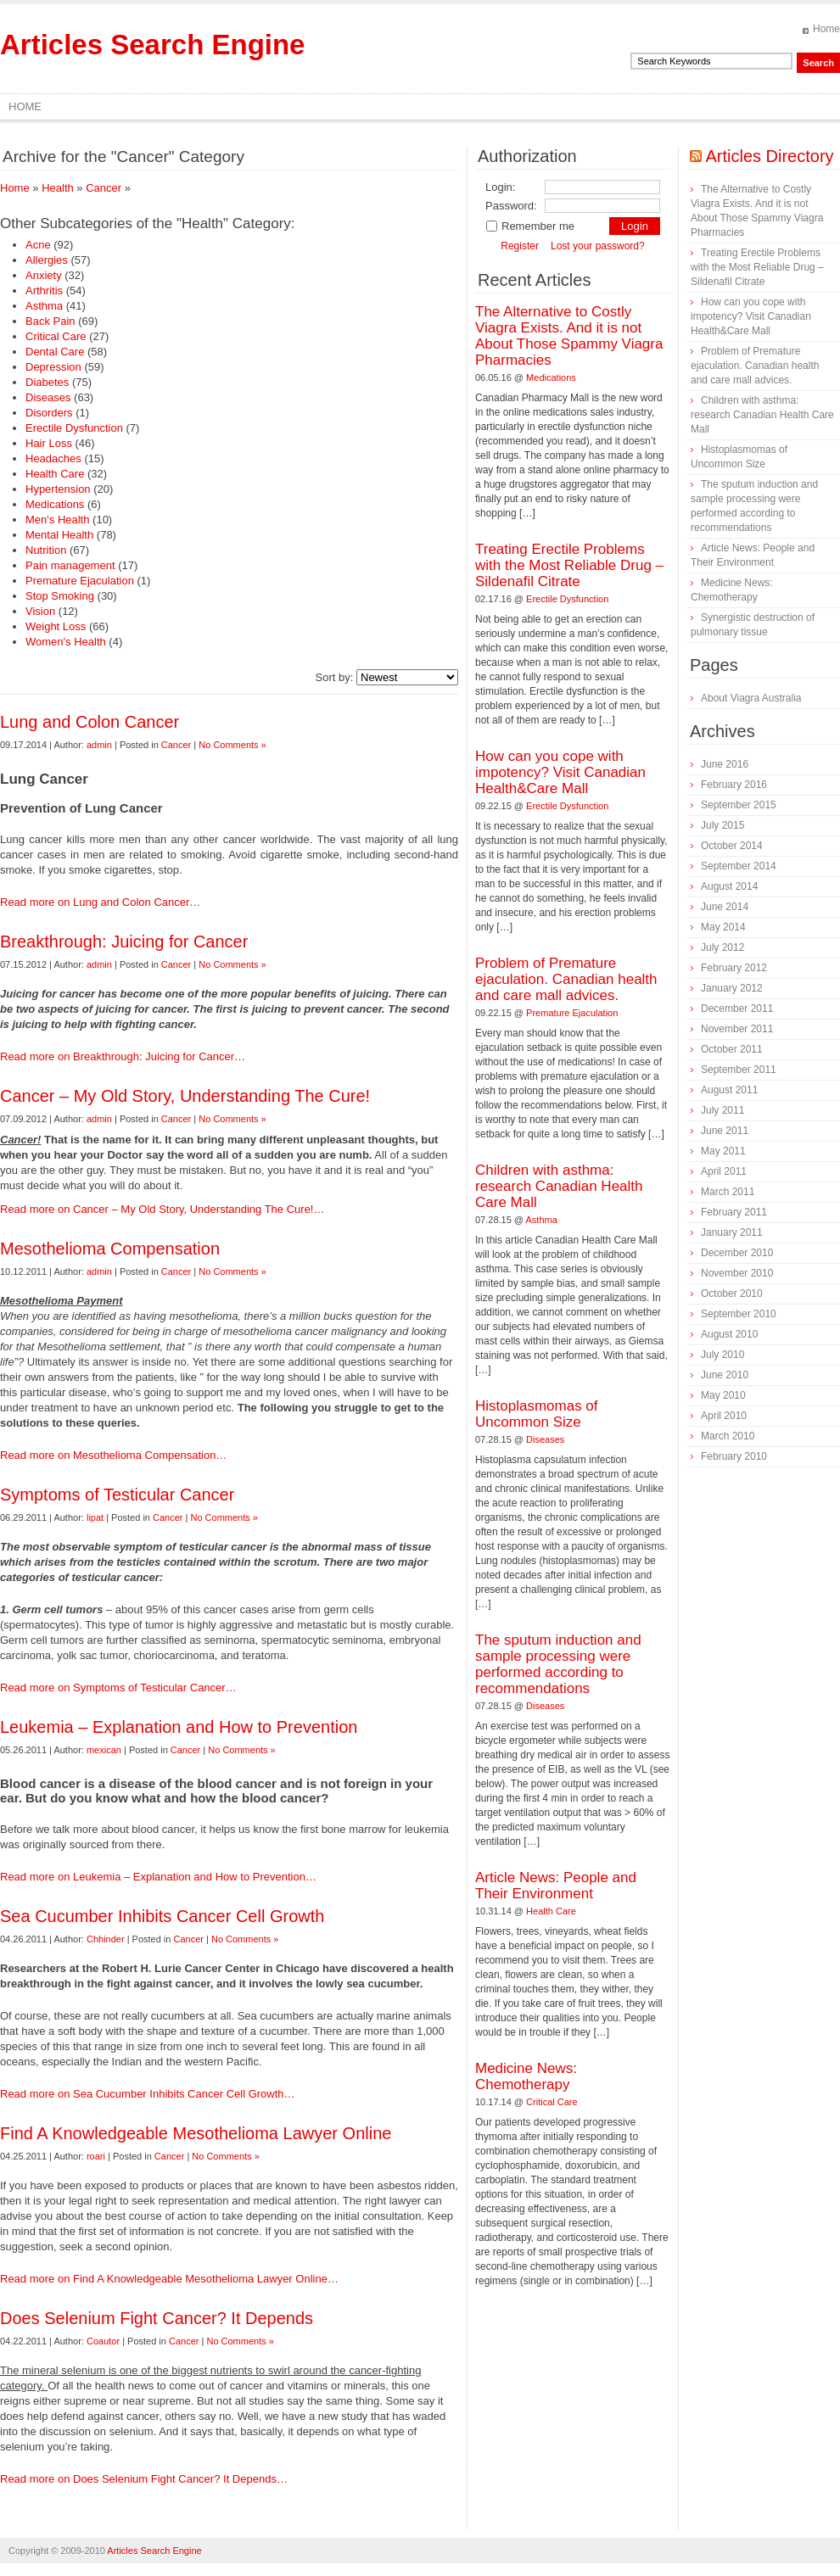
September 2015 (738, 805)
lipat (95, 1517)
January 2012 (732, 988)
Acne (38, 244)
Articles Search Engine (152, 44)
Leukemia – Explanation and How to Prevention (178, 1727)
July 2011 (722, 1110)
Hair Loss (48, 443)
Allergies (46, 260)
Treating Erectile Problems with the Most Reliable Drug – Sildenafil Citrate (569, 565)
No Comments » (232, 745)
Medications (54, 504)
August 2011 (729, 1090)
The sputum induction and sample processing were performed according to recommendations (558, 1664)
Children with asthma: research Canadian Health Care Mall (559, 1186)
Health (58, 188)
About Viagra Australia (751, 698)
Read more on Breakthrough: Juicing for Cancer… (122, 1056)
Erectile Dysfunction (74, 428)
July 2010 (722, 1355)
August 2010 (729, 1334)
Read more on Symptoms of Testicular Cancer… (118, 1687)
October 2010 (732, 1293)
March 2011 (727, 1192)
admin (99, 745)
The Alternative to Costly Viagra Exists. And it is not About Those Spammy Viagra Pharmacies (569, 336)
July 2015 (722, 825)
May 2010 (723, 1395)
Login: (500, 187)
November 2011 (737, 1029)
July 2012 (722, 947)
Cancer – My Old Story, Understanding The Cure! (185, 1096)
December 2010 (737, 1253)
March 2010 (727, 1436)
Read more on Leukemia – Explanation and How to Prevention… (158, 1876)
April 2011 (724, 1171)
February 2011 (734, 1212)
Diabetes (47, 382)
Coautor (103, 2341)
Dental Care (54, 351)
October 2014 (732, 846)
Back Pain (50, 321)
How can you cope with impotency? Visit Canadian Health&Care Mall (560, 772)
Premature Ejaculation (79, 580)
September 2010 (738, 1314)
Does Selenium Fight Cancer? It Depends (156, 2318)
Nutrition (45, 550)
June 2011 (724, 1131)
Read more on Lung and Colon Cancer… (100, 902)
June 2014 (724, 907)
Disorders (49, 412)
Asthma (44, 305)
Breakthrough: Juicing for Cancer (124, 941)
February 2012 (734, 968)
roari (96, 2156)
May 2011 (723, 1151)
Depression (53, 366)
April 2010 (724, 1416)
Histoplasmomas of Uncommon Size (536, 1414)
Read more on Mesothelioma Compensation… (113, 1455)
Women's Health (65, 641)
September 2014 (738, 866)
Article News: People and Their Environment (555, 1885)
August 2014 (729, 886)
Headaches (53, 458)
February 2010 (734, 1456)
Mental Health (59, 534)
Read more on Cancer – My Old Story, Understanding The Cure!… (162, 1209)
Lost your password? (598, 246)
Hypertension (58, 489)
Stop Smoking (59, 596)
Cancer (103, 188)
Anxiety (43, 275)
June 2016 (724, 764)
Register (520, 246)
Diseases (47, 397)
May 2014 (723, 927)
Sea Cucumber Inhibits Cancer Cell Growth (162, 1916)
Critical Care (56, 336)
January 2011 (732, 1232)
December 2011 (737, 1008)
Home (826, 29)
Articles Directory (769, 156)
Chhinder (106, 1939)
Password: (511, 205)
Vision (40, 611)
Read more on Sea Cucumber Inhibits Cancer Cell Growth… (147, 2093)
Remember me (529, 226)
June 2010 (724, 1375)
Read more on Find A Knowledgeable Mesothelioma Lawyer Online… (169, 2278)
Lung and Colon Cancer (89, 721)
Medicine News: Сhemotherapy (526, 2076)
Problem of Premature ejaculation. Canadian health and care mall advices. (566, 979)
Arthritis (44, 290)
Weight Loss (55, 626)
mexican (104, 1750)
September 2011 (738, 1070)
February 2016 (734, 785)
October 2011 (732, 1049)
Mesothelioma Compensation (110, 1248)
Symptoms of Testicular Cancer (117, 1494)
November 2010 (737, 1273)
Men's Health (57, 519)
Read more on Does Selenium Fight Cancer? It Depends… (144, 2479)
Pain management (70, 565)
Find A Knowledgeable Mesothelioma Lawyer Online (195, 2133)
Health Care (54, 473)
